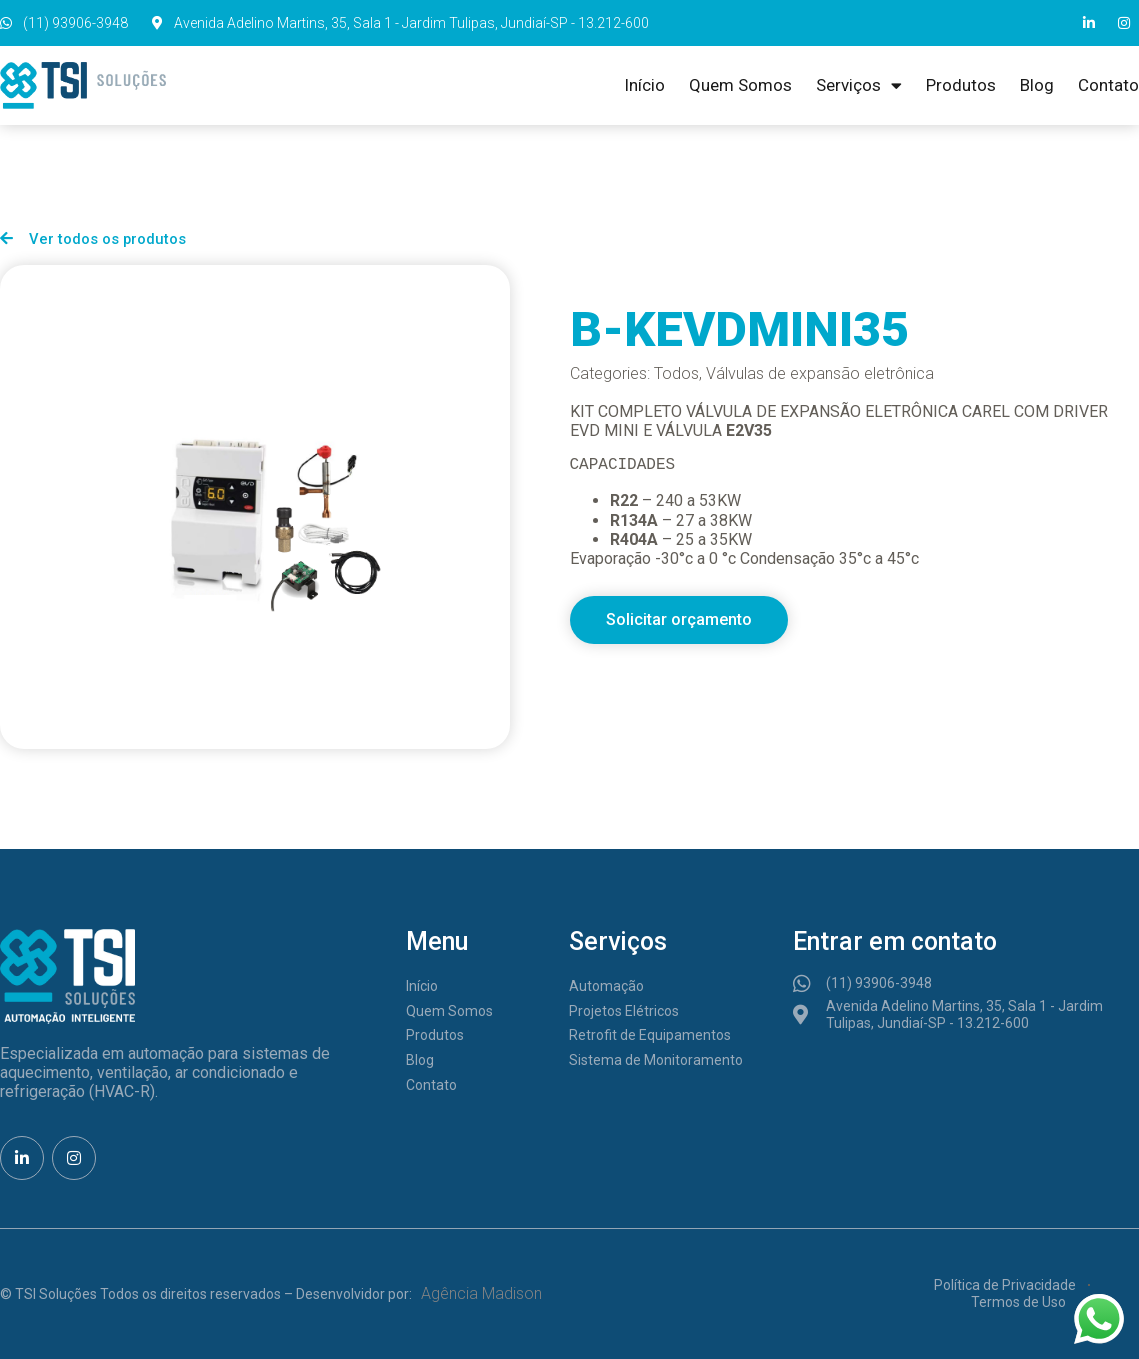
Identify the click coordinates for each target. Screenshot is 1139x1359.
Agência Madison (481, 1293)
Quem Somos (740, 85)
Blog (1037, 85)
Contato (1108, 85)
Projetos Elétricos (624, 1011)
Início (644, 85)
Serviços (859, 85)
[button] (679, 620)
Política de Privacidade (1005, 1285)
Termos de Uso (1018, 1302)
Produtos (961, 85)
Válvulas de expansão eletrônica (820, 373)
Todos (676, 373)
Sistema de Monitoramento (656, 1060)
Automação (606, 986)
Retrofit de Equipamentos (650, 1035)
